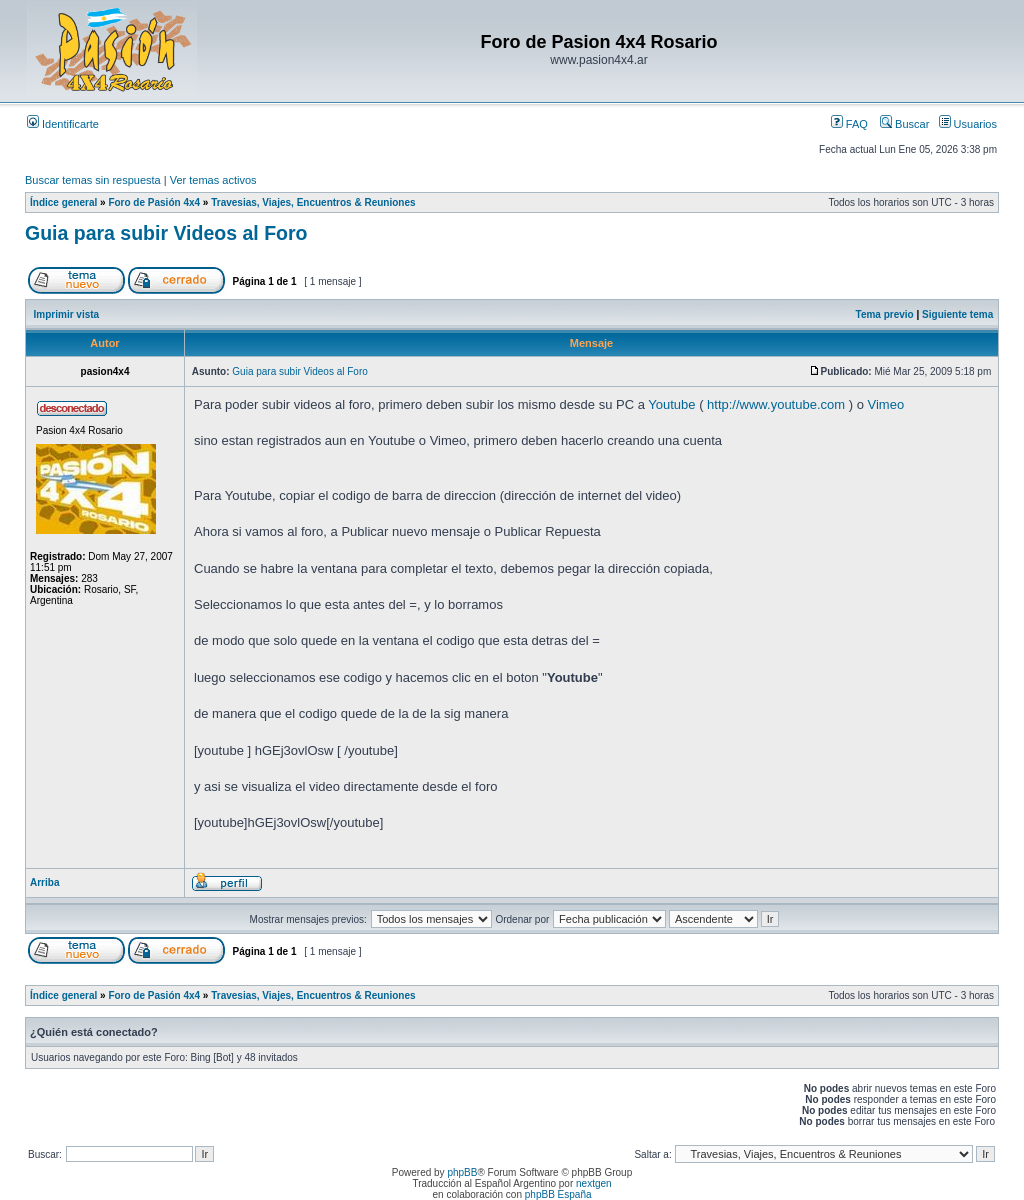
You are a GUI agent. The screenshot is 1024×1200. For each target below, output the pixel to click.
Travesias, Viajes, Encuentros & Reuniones (313, 202)
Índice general (63, 202)
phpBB (462, 1172)
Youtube (671, 404)
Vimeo (886, 404)
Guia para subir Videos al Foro (166, 233)
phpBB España (558, 1194)
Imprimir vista (67, 314)
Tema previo (885, 314)
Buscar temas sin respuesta (93, 180)
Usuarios (968, 124)
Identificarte (63, 124)
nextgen (594, 1183)
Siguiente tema (957, 314)
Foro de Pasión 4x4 (154, 202)
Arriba (44, 882)
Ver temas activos (213, 180)
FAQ (849, 124)
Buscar (904, 124)
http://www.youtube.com (776, 404)
